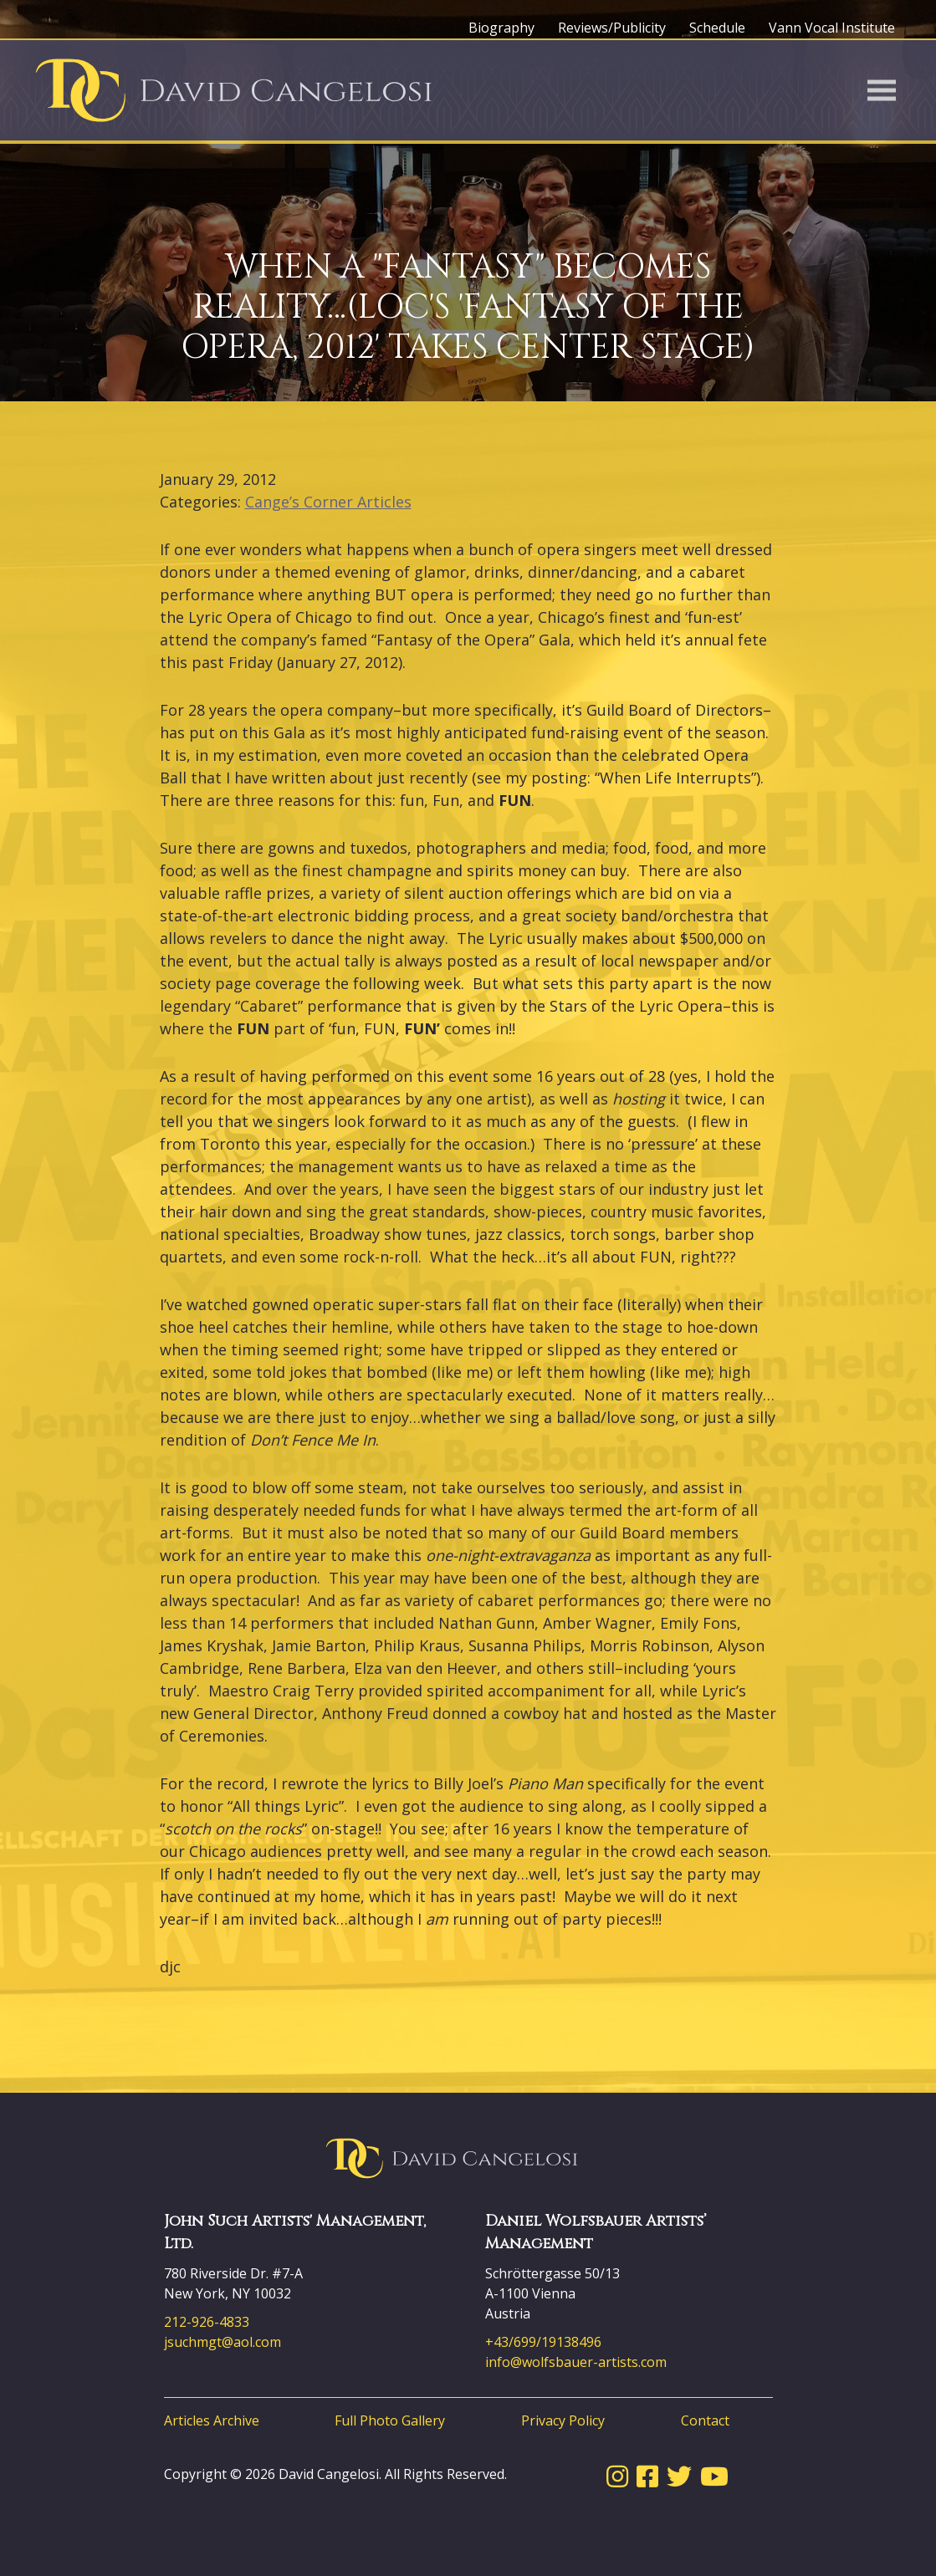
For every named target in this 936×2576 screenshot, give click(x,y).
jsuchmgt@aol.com (222, 2342)
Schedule (717, 27)
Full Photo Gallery (390, 2420)
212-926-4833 (206, 2322)
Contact (705, 2420)
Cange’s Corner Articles (328, 502)
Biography (501, 27)
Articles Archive (211, 2420)
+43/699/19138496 (543, 2342)
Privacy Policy (563, 2420)
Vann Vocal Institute (832, 27)
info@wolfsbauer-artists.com (576, 2362)
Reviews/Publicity (612, 27)
